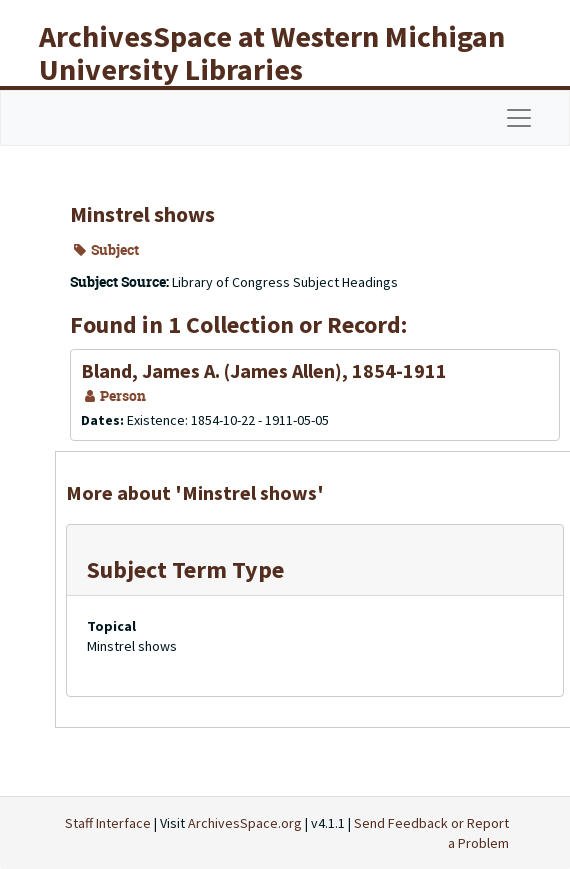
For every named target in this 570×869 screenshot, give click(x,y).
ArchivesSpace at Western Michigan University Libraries (272, 52)
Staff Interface (108, 823)
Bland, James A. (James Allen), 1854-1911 (264, 370)
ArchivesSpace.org (245, 823)
